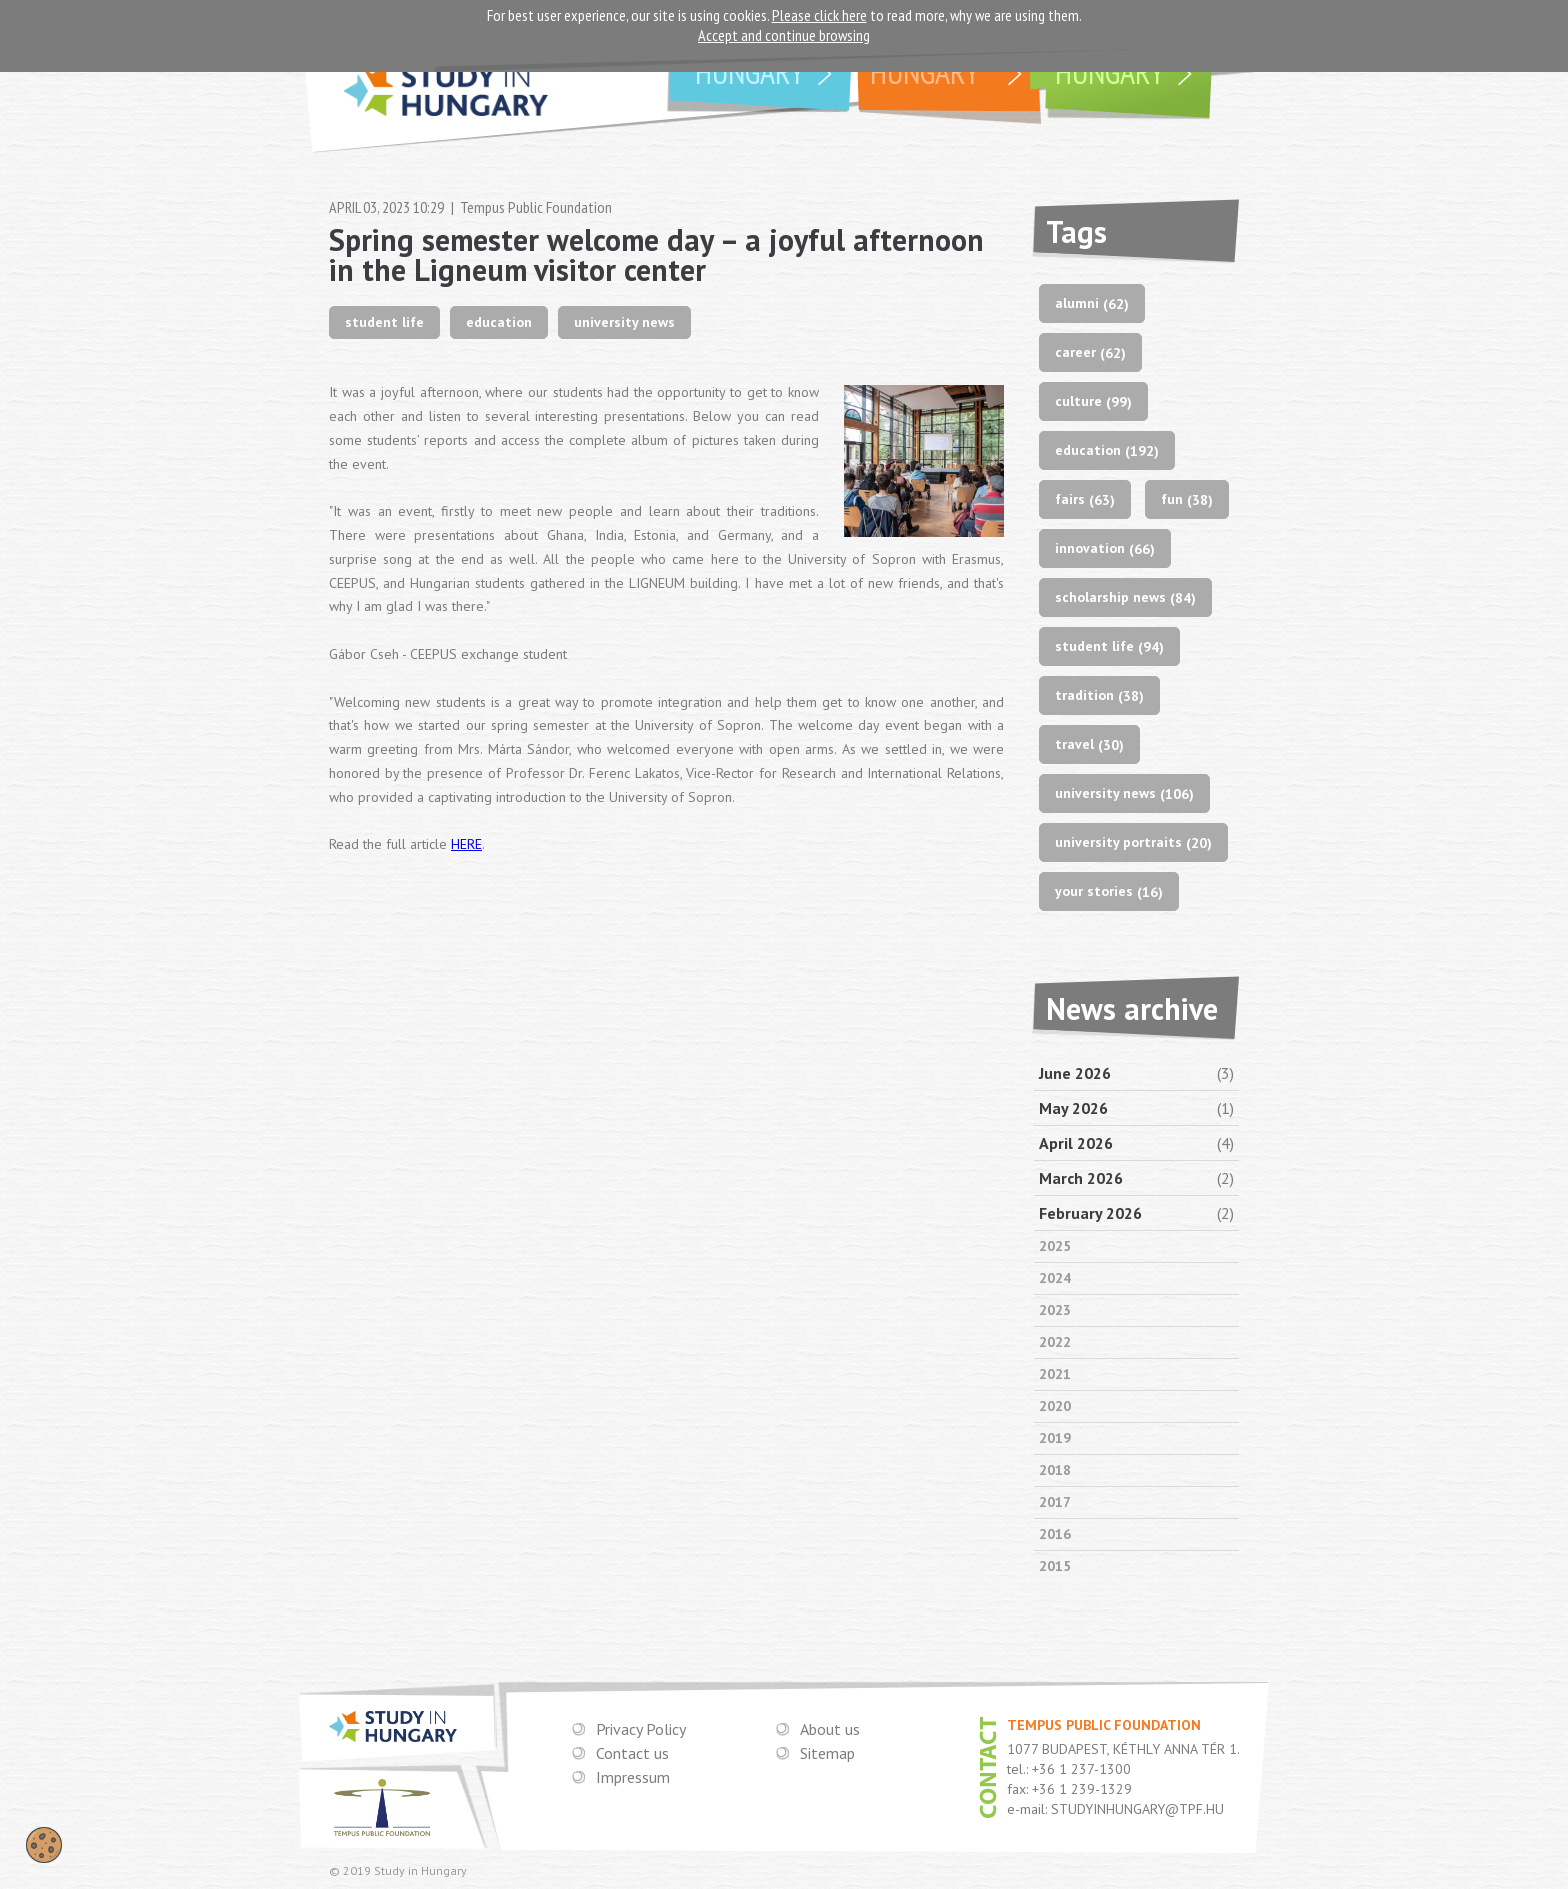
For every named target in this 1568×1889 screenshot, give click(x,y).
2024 (1055, 1278)
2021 (1055, 1374)
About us (830, 1729)
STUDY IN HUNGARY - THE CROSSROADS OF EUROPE (446, 98)
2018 (1055, 1470)
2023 (1055, 1310)
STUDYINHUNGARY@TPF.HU (1137, 1809)
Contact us (632, 1753)
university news (624, 322)
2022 (1055, 1342)
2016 (1055, 1534)
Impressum (633, 1777)
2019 (1055, 1438)
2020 (1055, 1406)
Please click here (819, 15)
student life (384, 322)
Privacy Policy (641, 1729)
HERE (466, 844)
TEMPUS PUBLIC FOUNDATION (382, 1807)
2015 (1055, 1566)
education (499, 322)
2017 (1055, 1502)
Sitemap (827, 1753)
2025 (1055, 1246)
